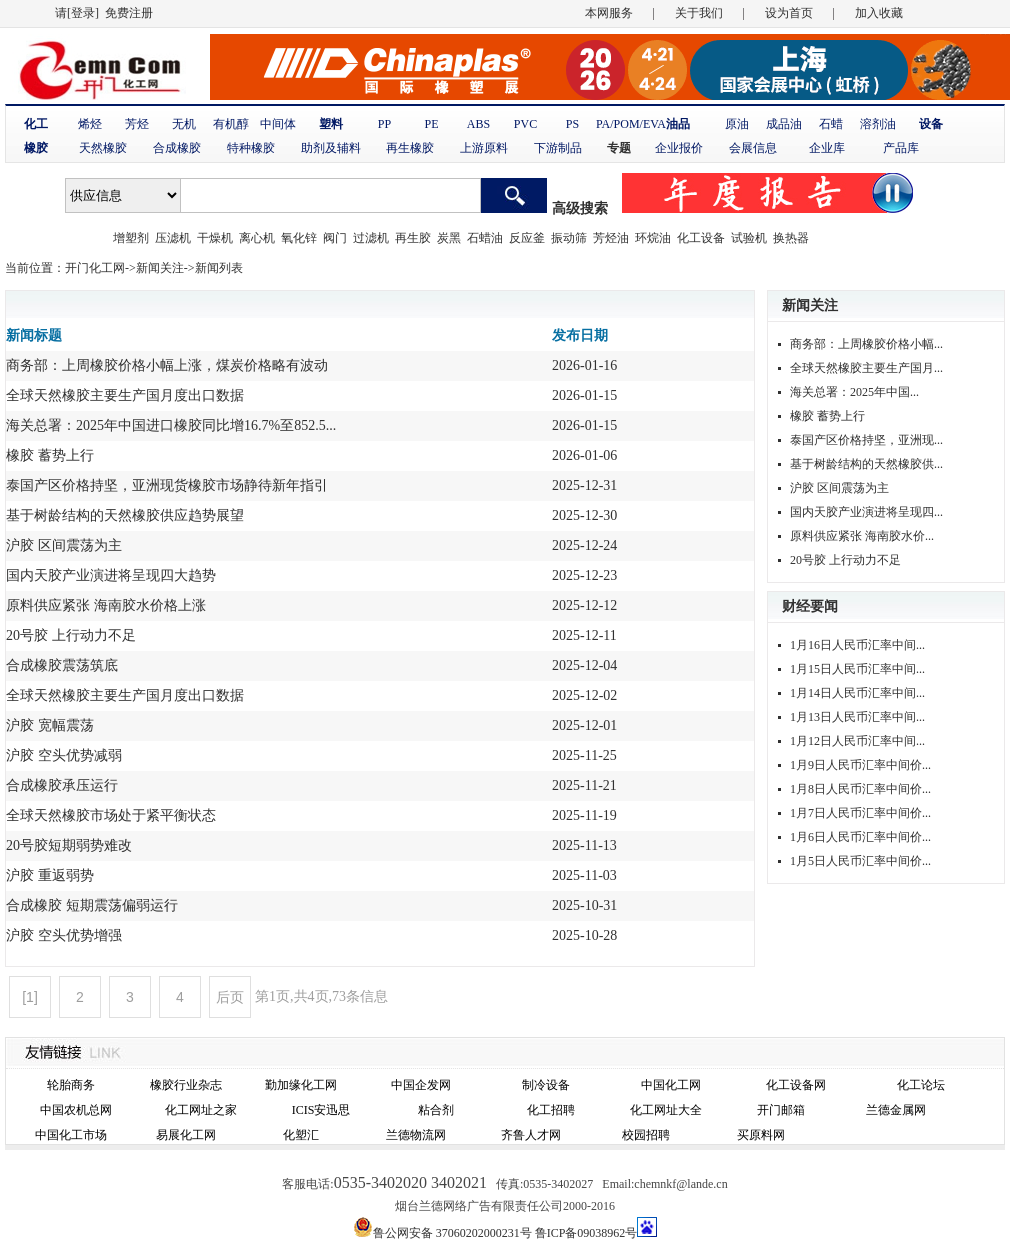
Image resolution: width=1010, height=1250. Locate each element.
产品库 (901, 148)
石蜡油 (485, 238)
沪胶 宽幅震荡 (50, 725)
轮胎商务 (71, 1085)
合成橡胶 (177, 148)
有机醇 (231, 124)
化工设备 (701, 238)
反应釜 (527, 238)
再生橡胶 (410, 148)
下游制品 (558, 148)
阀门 (335, 238)
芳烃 (137, 124)
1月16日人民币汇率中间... (857, 645)
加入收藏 (879, 13)
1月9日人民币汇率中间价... (860, 765)
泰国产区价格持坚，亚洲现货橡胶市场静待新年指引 (167, 485)
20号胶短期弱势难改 (69, 845)
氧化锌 (299, 238)
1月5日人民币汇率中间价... (860, 861)
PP (384, 124)
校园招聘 (646, 1135)
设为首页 (789, 13)
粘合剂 (436, 1110)
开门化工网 (95, 268)
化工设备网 (796, 1085)
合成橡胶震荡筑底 (62, 665)
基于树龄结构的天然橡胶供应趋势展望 (125, 515)
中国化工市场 (71, 1135)
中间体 (278, 124)
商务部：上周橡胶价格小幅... (866, 344)
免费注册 (129, 13)
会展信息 (753, 148)
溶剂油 (878, 124)
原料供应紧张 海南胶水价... (862, 536)
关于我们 (699, 13)
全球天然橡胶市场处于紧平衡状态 (111, 815)
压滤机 (173, 238)
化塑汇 (301, 1135)
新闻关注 (160, 268)
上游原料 (484, 148)
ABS (478, 124)
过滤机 (371, 238)
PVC (525, 124)
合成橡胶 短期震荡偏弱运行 (92, 905)
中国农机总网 (76, 1110)
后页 (230, 997)
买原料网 (761, 1135)
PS (572, 124)
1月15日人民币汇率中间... (857, 669)
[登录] (83, 13)
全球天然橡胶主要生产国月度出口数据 (125, 395)
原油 (737, 124)
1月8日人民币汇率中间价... (860, 789)
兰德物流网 (416, 1135)
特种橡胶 (251, 148)
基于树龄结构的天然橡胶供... (866, 464)
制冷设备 (546, 1085)
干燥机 (215, 238)
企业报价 (679, 148)
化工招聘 (551, 1110)
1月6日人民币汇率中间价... (860, 837)
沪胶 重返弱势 (50, 875)
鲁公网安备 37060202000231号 (452, 1233)
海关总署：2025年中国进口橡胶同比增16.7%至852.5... (171, 425)
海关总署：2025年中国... (854, 392)
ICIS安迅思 (321, 1110)
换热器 (791, 238)
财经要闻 (810, 606)
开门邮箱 (781, 1110)
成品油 (784, 124)
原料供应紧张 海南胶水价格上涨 (106, 605)
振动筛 (569, 238)
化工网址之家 (201, 1110)
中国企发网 (421, 1085)
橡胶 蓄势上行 (50, 455)
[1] (30, 997)
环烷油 (653, 238)
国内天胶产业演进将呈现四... (866, 512)
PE (431, 124)
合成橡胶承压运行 (62, 785)
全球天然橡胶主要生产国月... (866, 368)
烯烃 (90, 124)
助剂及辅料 (331, 148)
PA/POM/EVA (631, 124)
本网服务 (609, 13)
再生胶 (413, 238)
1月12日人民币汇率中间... (857, 741)
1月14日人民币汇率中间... (857, 693)
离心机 (257, 238)
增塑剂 (131, 238)
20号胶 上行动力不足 (71, 635)
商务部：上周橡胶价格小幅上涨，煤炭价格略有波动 (167, 365)
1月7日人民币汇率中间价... (860, 813)
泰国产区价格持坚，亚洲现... (866, 440)
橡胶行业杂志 (186, 1085)
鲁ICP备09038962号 (586, 1233)
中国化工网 (671, 1085)
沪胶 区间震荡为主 (64, 545)
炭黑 (449, 238)
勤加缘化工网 (301, 1085)
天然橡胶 (103, 148)
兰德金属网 (896, 1110)
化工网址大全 (666, 1110)
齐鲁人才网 (531, 1135)
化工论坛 (921, 1085)
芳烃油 (611, 238)
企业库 (827, 148)
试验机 (749, 238)
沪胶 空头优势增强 (64, 935)
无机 (184, 124)
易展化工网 (186, 1135)
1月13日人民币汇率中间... (857, 717)
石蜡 (831, 124)
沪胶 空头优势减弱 (64, 755)
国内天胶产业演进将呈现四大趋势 (111, 575)
